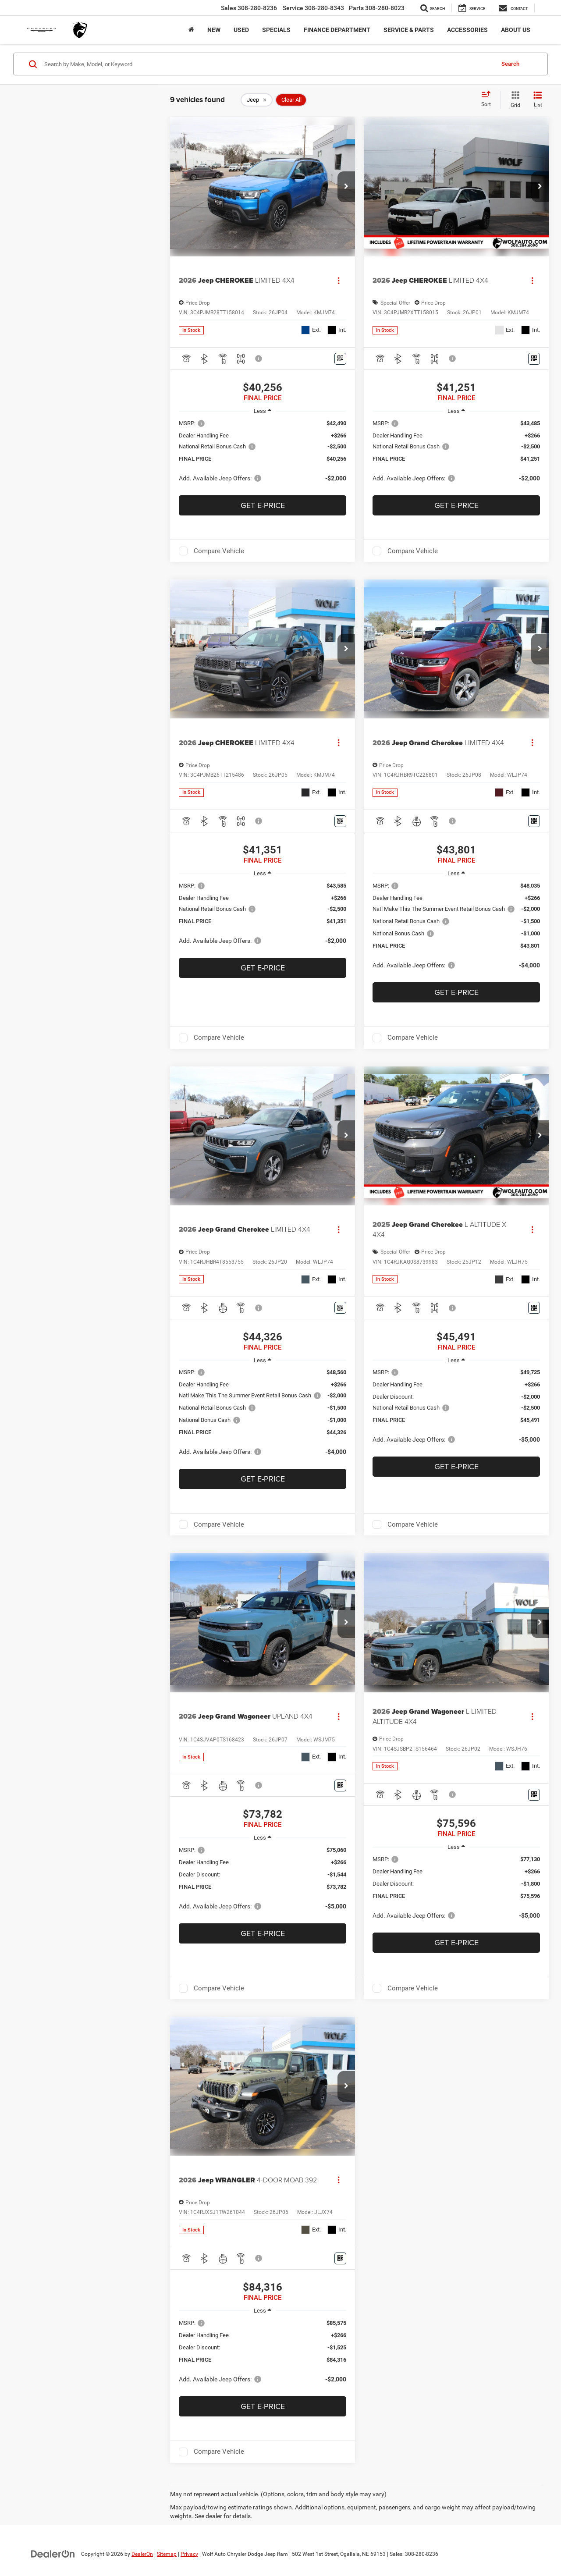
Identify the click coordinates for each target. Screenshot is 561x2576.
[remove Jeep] (257, 100)
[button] (346, 186)
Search (510, 63)
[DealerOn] (53, 2553)
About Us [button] (515, 29)
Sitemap (167, 2554)
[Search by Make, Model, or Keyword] (268, 64)
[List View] (538, 100)
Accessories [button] (467, 29)
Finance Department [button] (337, 29)
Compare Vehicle (219, 551)
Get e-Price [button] (263, 505)
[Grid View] (514, 100)
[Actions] (338, 280)
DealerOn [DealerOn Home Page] (142, 2554)
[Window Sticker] (340, 359)
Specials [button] (276, 29)
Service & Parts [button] (408, 29)
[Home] (191, 30)
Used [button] (241, 29)
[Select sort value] (489, 99)
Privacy (189, 2554)
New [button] (213, 29)
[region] (262, 455)
